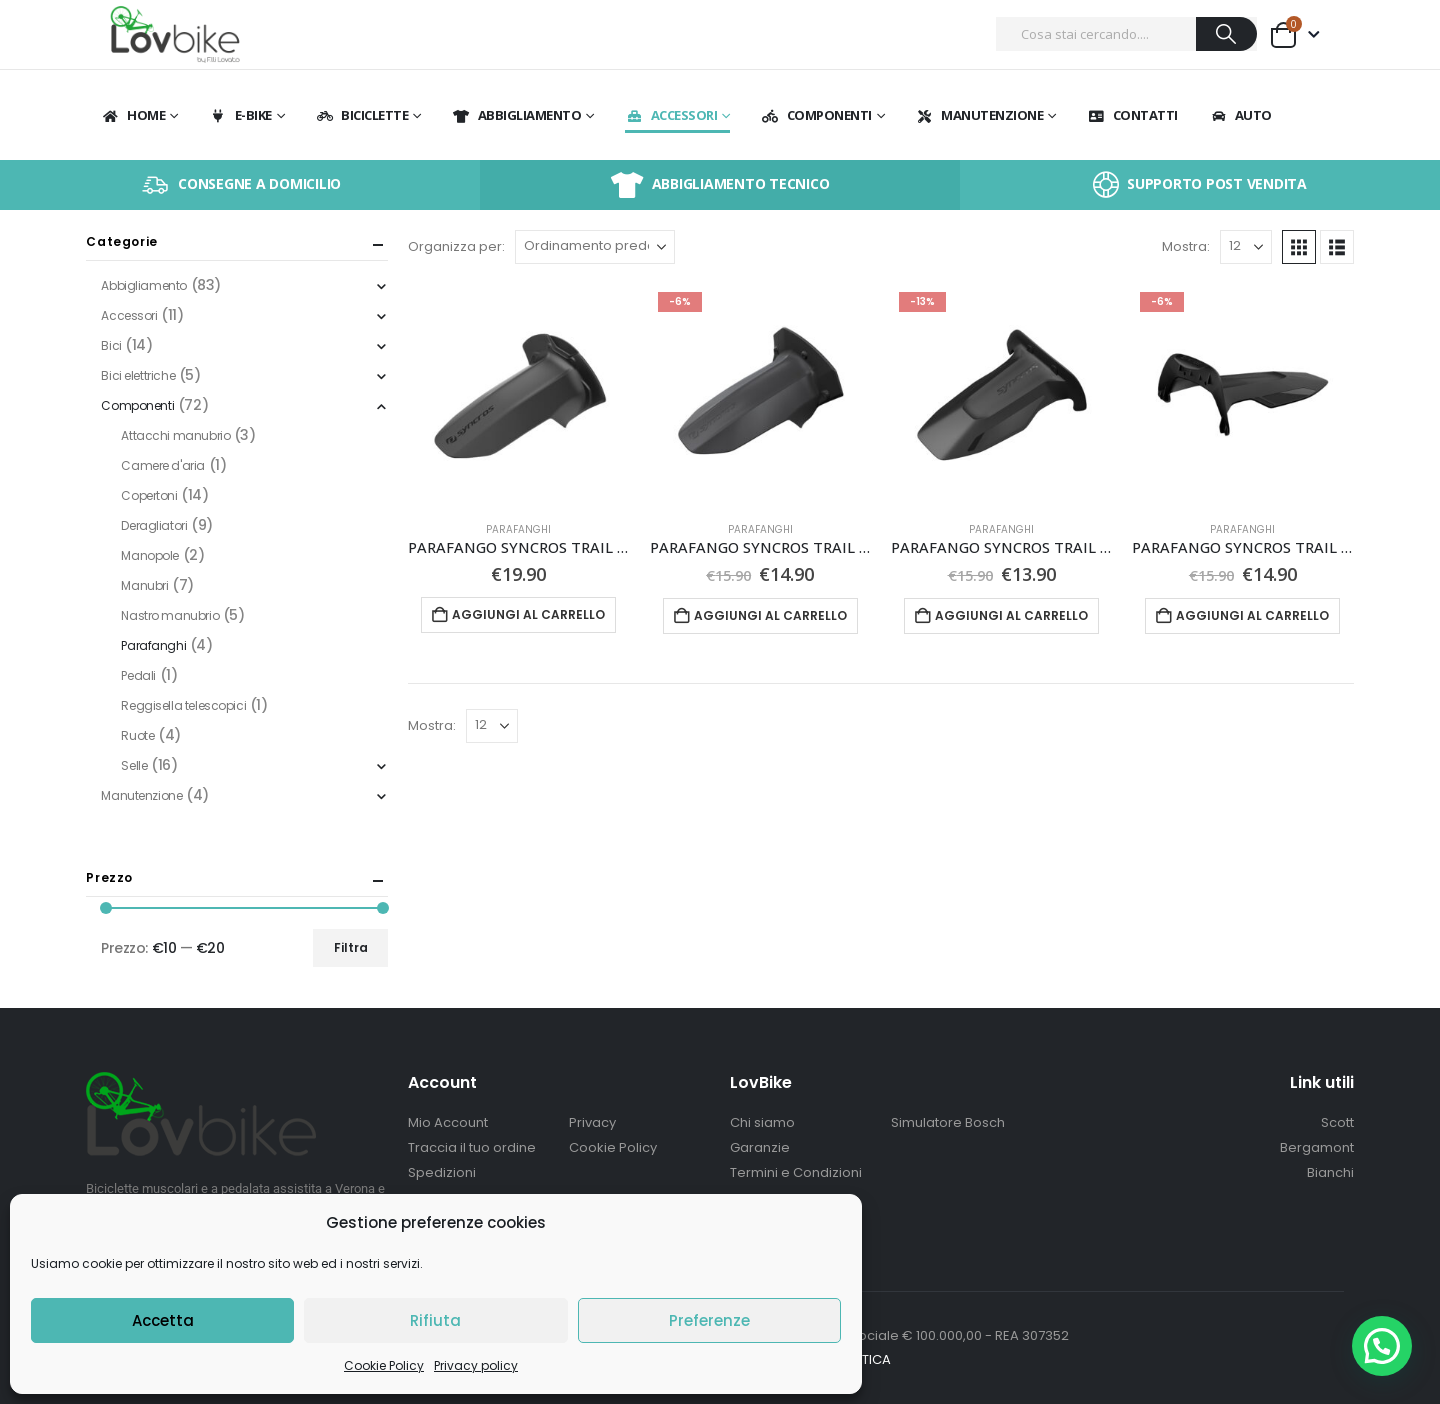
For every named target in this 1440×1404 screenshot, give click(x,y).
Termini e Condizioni (796, 1172)
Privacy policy (476, 1365)
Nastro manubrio (170, 615)
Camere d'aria (163, 465)
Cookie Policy (384, 1365)
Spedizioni (442, 1172)
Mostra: (1186, 246)
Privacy (592, 1122)
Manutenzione (979, 115)
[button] (1299, 247)
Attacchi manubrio (175, 435)
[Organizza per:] (595, 247)
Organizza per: (456, 246)
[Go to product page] (518, 394)
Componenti (816, 115)
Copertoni (149, 495)
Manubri (144, 585)
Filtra (351, 947)
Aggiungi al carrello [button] (528, 614)
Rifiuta (435, 1320)
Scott (1337, 1122)
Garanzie (760, 1147)
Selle (134, 765)
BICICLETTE (361, 115)
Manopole (150, 555)
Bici (111, 345)
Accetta (163, 1320)
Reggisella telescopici (183, 705)
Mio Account (448, 1122)
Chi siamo (762, 1122)
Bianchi (1330, 1172)
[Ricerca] (1226, 34)
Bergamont (1317, 1147)
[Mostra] (1246, 247)
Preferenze (709, 1320)
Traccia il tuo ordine (472, 1147)
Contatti (1132, 115)
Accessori (671, 115)
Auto (1240, 115)
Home (133, 115)
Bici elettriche (138, 375)
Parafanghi (518, 529)
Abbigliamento (517, 115)
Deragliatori (154, 525)
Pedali (138, 675)
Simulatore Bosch (948, 1122)
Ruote (137, 735)
